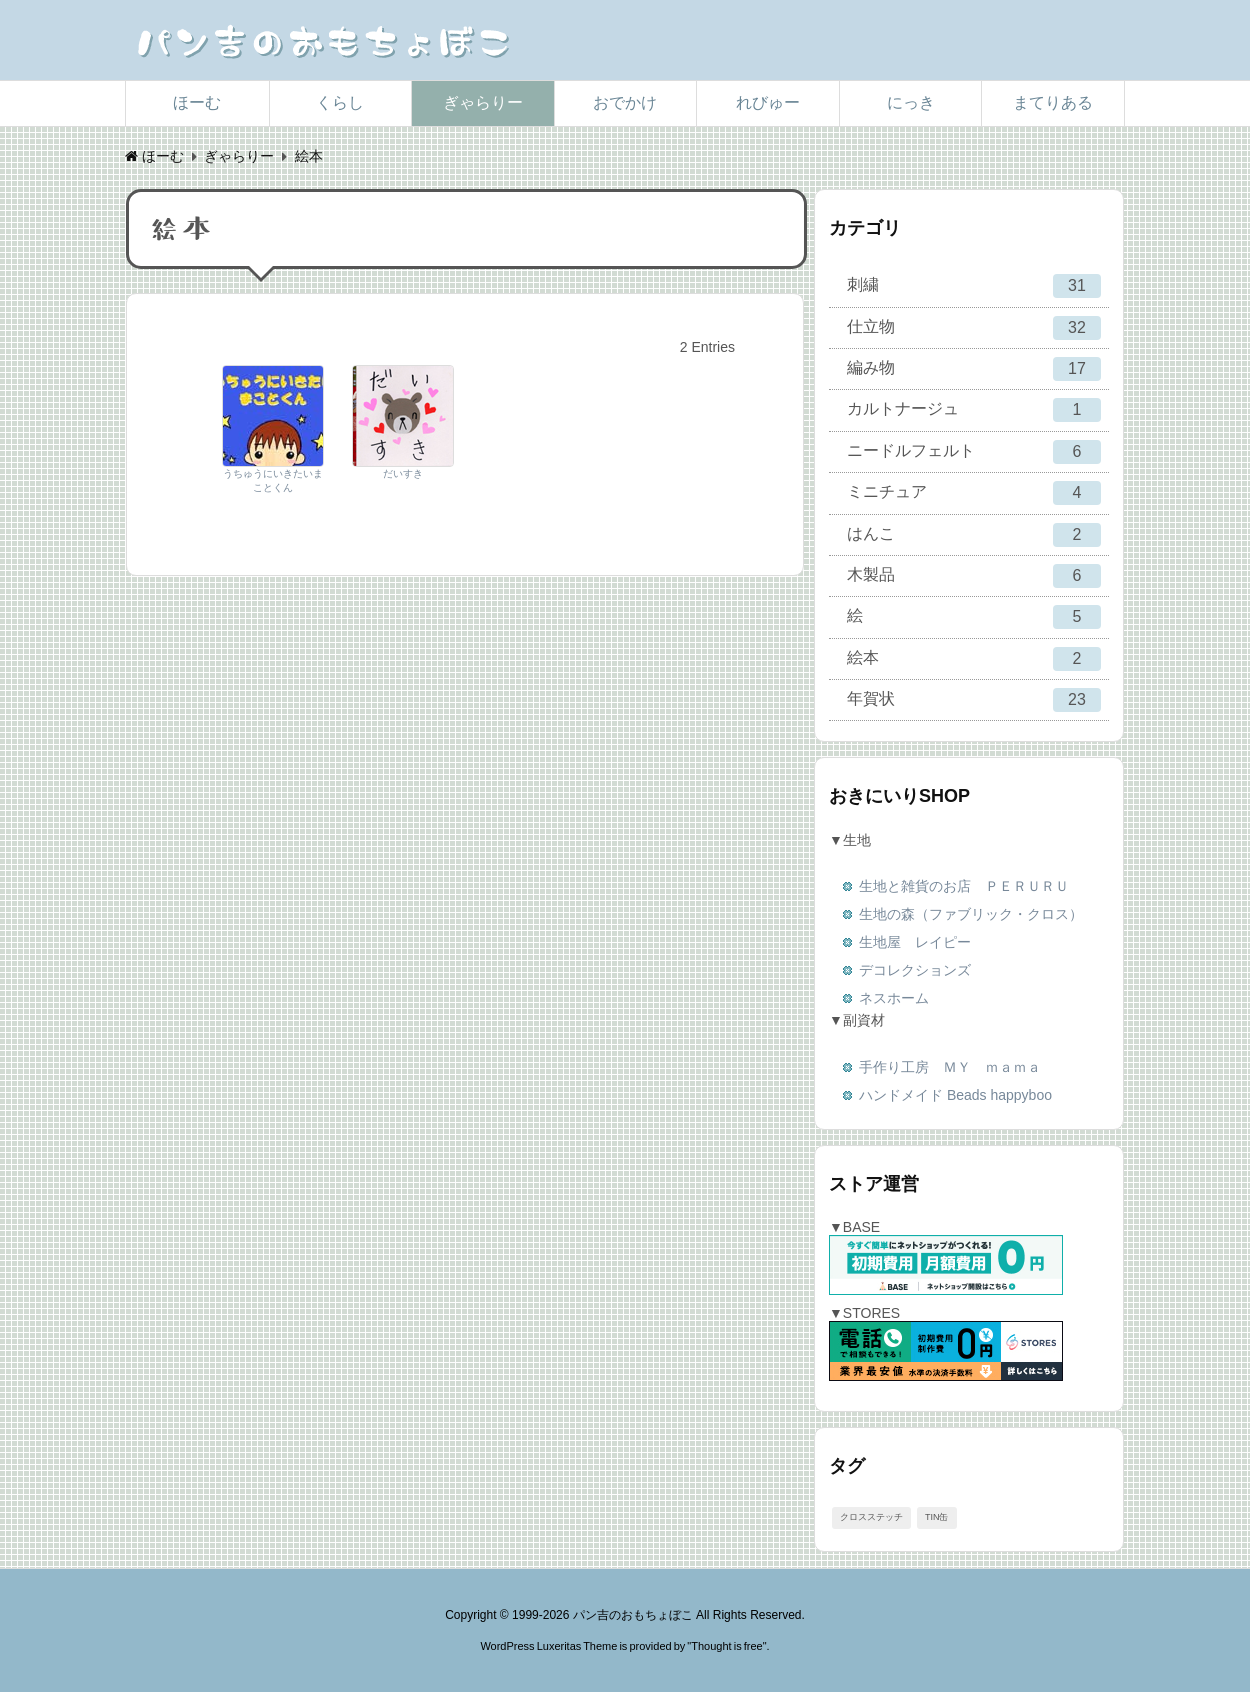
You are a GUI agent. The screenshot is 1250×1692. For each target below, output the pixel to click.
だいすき (403, 473)
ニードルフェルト (974, 452)
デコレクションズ (915, 970)
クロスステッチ (871, 1517)
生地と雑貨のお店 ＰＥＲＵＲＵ (964, 886)
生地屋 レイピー (915, 942)
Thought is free (726, 1646)
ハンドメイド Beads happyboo (955, 1095)
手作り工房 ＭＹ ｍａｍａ (950, 1067)
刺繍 (974, 286)
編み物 (974, 369)
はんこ (974, 535)
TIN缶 (937, 1517)
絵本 (974, 659)
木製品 (974, 576)
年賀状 (974, 700)
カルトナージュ (974, 410)
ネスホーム (894, 998)
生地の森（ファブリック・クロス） (971, 914)
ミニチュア (974, 493)
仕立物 (974, 328)
